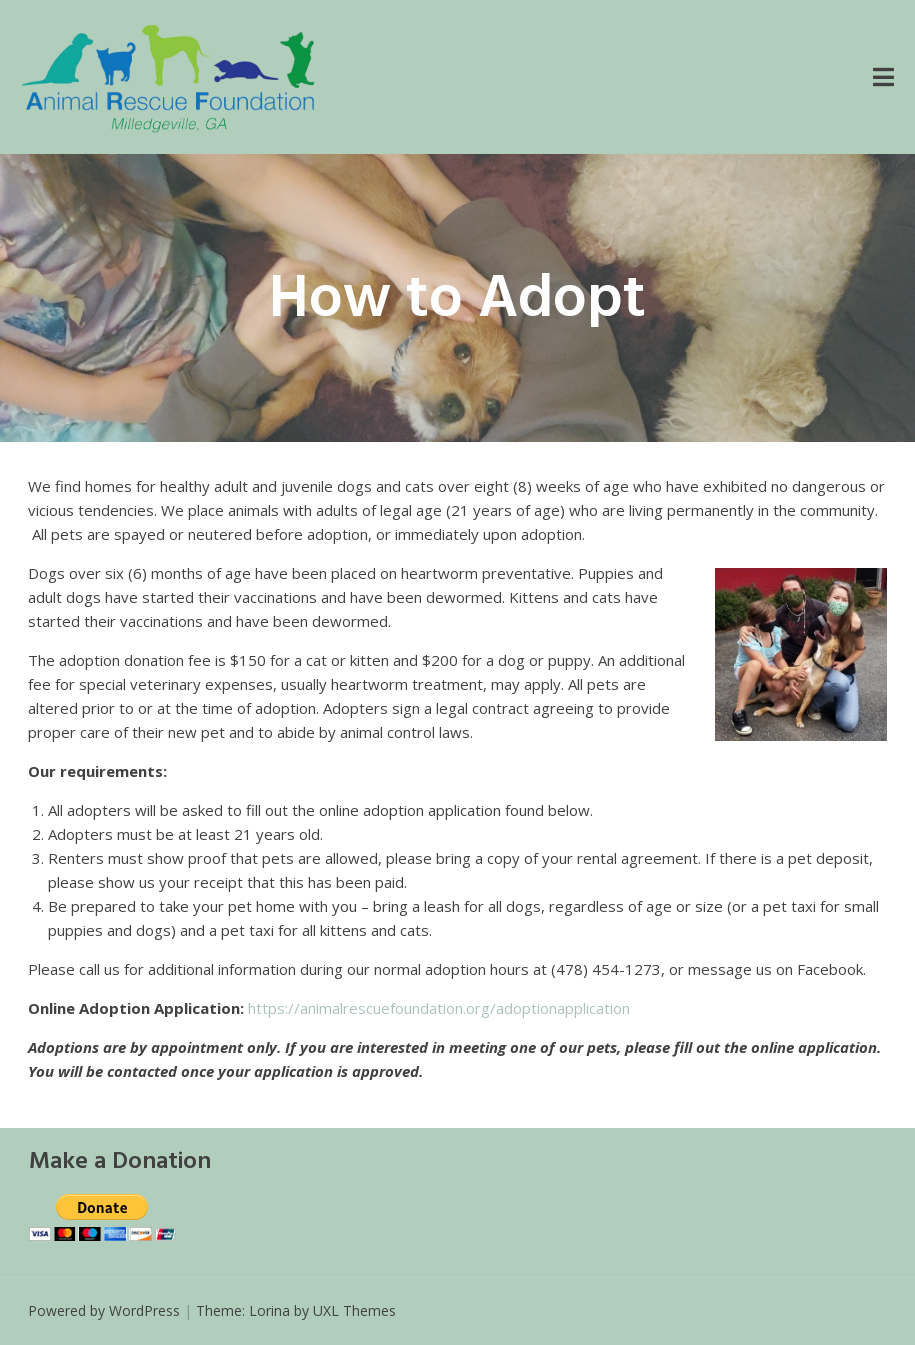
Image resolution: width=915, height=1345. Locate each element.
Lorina (269, 1310)
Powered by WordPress (104, 1310)
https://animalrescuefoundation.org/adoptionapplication (439, 1008)
